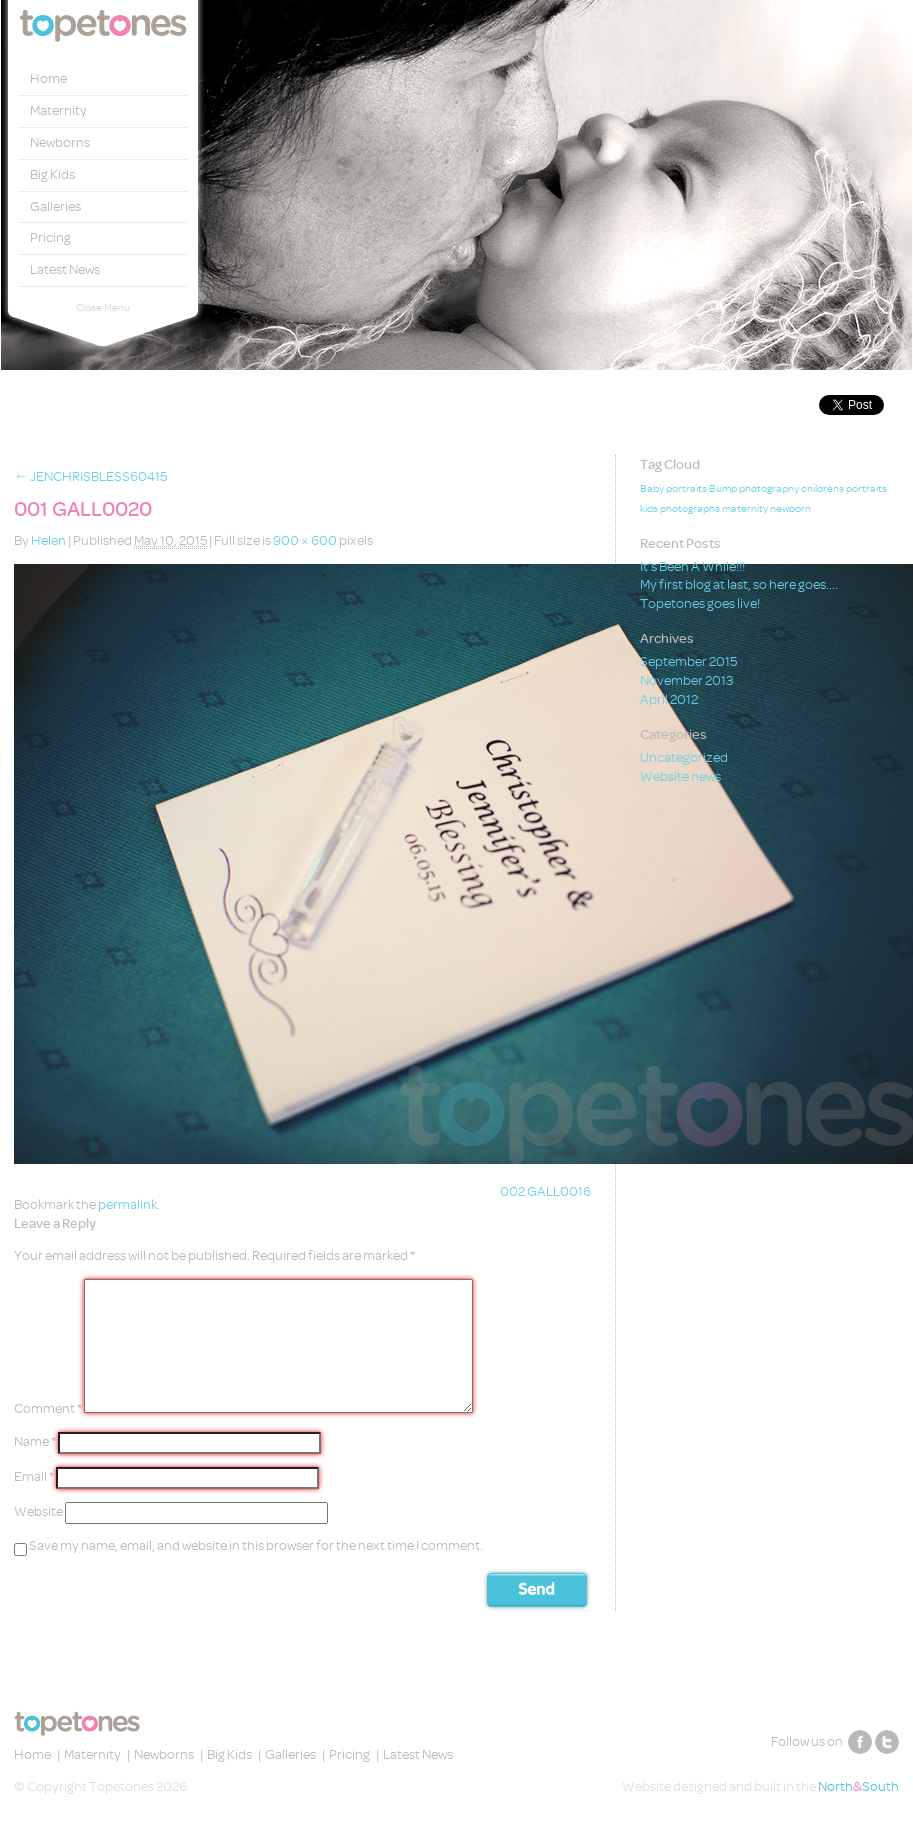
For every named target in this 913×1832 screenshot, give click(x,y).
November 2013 (686, 680)
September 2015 (688, 661)
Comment (48, 1408)
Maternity (58, 110)
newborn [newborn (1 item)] (790, 509)
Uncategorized (684, 757)
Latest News (65, 269)
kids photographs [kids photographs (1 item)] (680, 509)
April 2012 (669, 699)
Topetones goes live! (700, 603)
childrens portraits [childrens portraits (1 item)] (844, 489)
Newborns (60, 142)
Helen (48, 540)
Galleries (55, 206)
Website (38, 1511)
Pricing (50, 237)
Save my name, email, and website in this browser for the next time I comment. (256, 1545)
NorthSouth (858, 1786)
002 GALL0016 (545, 1191)
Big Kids (52, 174)
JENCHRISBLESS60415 (90, 476)
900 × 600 (305, 540)
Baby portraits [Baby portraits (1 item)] (673, 489)
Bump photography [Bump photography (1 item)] (754, 489)
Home (48, 78)
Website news (680, 776)
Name (35, 1441)
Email (34, 1476)
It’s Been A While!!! (692, 566)
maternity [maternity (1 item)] (745, 509)
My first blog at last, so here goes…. (739, 584)
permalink (127, 1204)
